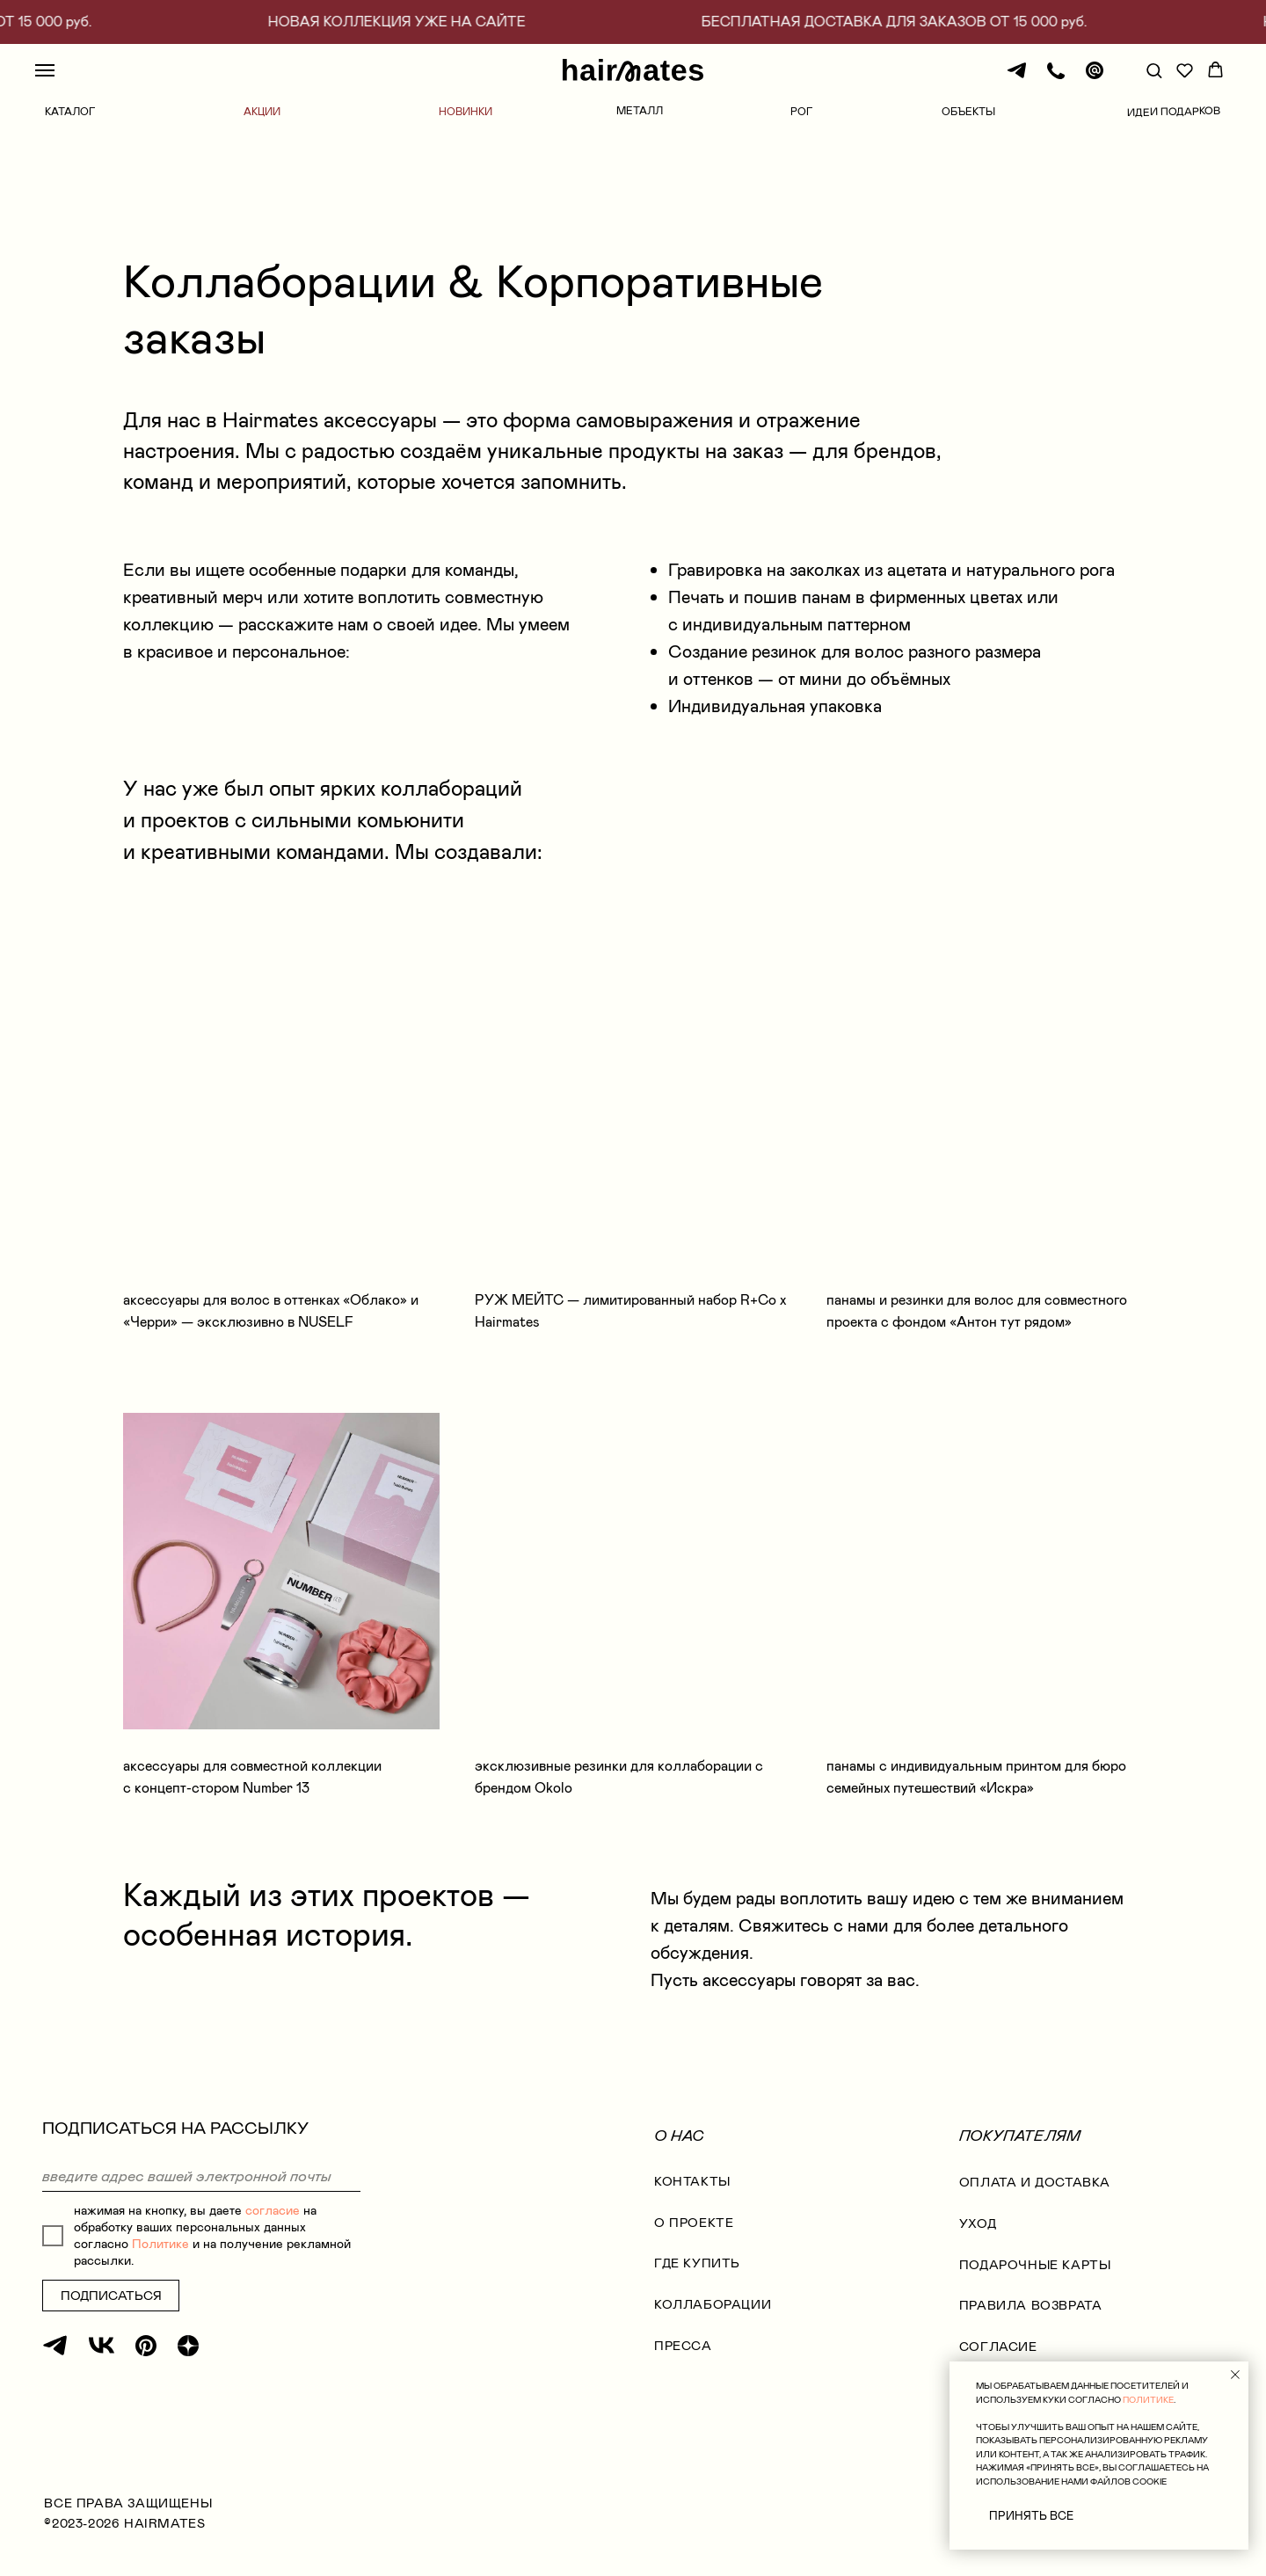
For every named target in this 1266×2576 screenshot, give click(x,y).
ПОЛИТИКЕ (1148, 2399)
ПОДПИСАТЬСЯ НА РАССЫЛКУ (175, 2128)
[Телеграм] (1017, 78)
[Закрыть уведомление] (1235, 2374)
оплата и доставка (1034, 2182)
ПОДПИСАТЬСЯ (111, 2296)
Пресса (683, 2346)
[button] (1154, 70)
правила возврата (1030, 2305)
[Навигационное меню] (45, 70)
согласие (272, 2210)
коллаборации (712, 2304)
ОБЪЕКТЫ (968, 112)
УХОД (977, 2224)
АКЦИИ (262, 112)
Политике (160, 2244)
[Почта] (1094, 78)
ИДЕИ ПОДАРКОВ (1173, 112)
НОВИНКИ (465, 112)
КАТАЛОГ (70, 112)
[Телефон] (1056, 78)
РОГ (801, 112)
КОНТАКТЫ (692, 2181)
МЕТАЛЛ (639, 111)
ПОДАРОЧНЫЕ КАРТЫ (1035, 2265)
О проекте (693, 2223)
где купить (697, 2263)
